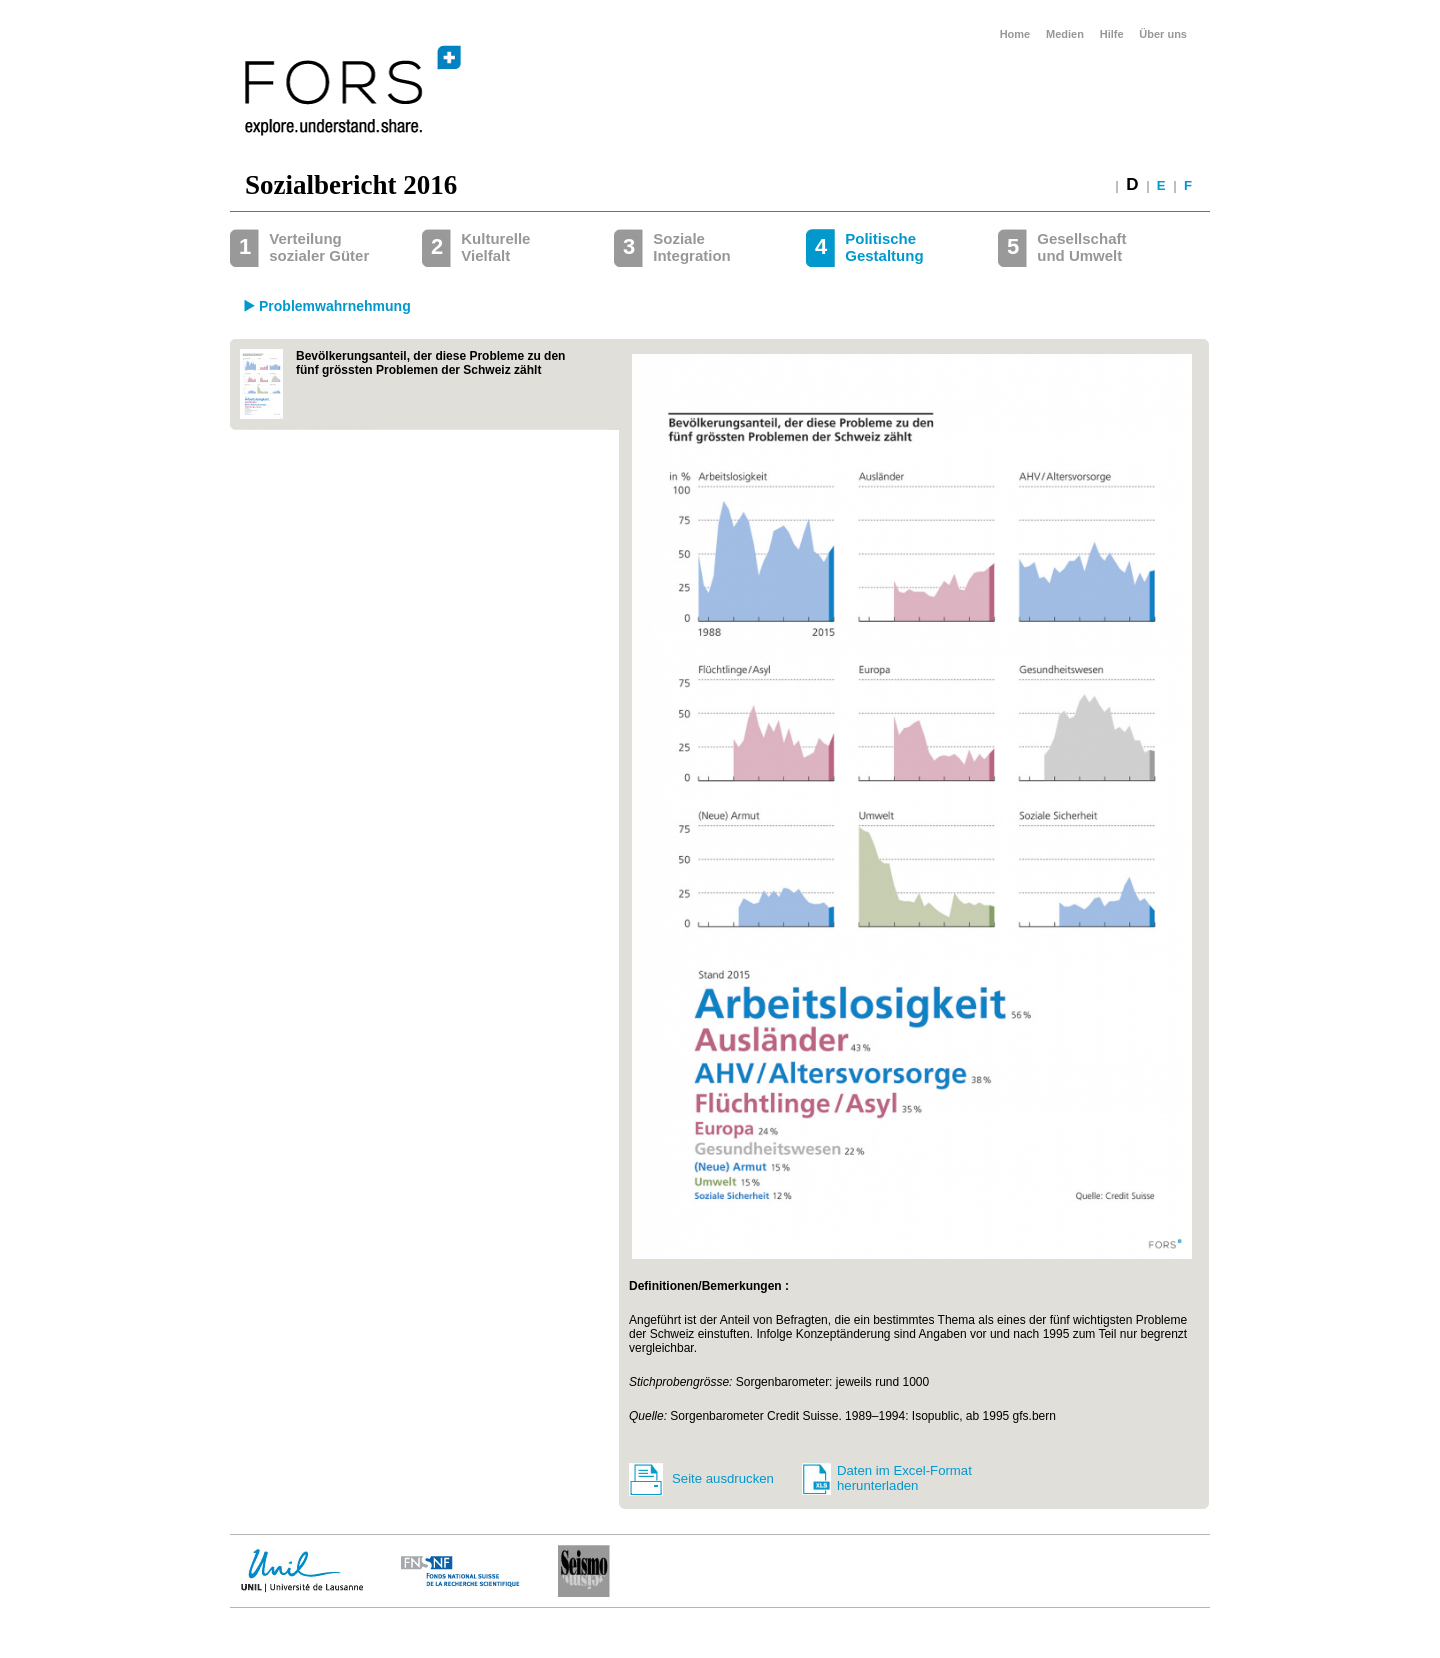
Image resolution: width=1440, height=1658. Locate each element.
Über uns (1163, 34)
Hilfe (1112, 34)
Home (1015, 34)
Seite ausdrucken (723, 1478)
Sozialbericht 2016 (351, 185)
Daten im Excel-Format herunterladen (904, 1478)
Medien (1065, 34)
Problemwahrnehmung (335, 306)
